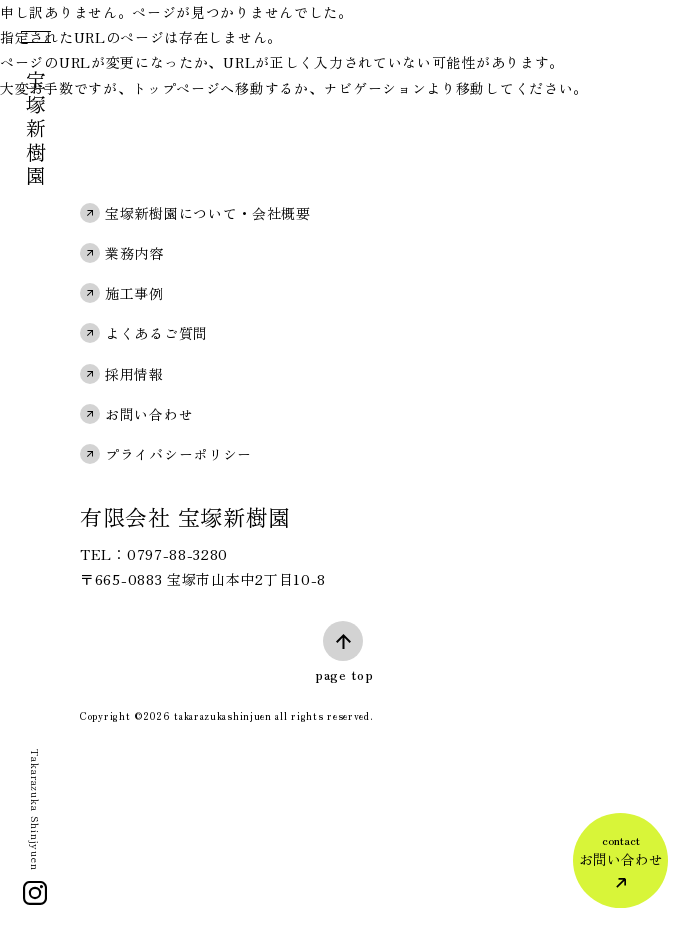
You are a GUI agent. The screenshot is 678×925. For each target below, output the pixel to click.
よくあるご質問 (156, 333)
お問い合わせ (149, 414)
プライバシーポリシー (178, 454)
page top (344, 674)
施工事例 (134, 293)
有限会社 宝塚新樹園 (185, 516)
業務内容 (134, 253)
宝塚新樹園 (35, 130)
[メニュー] (34, 41)
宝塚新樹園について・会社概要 (208, 213)
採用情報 (134, 374)
